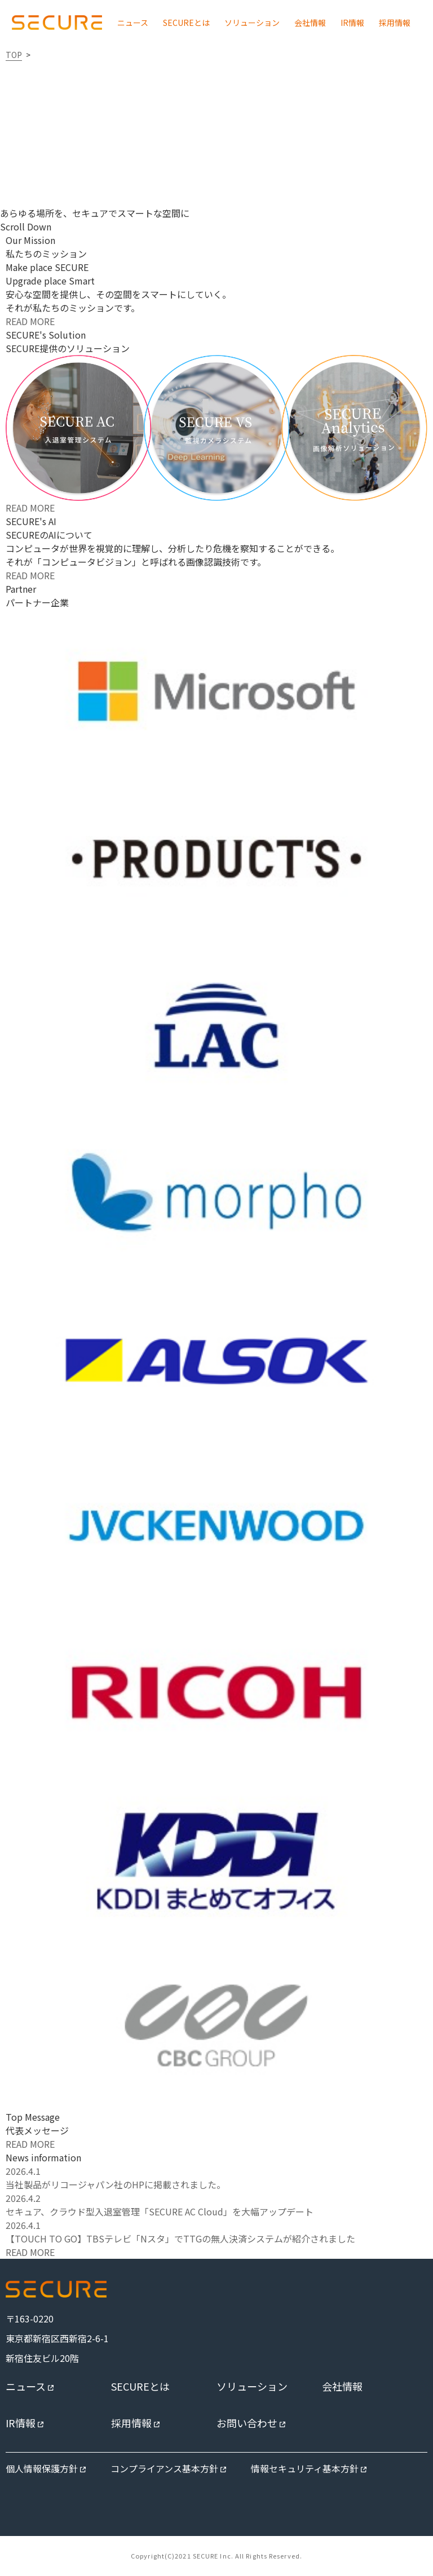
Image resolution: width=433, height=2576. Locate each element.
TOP (14, 54)
